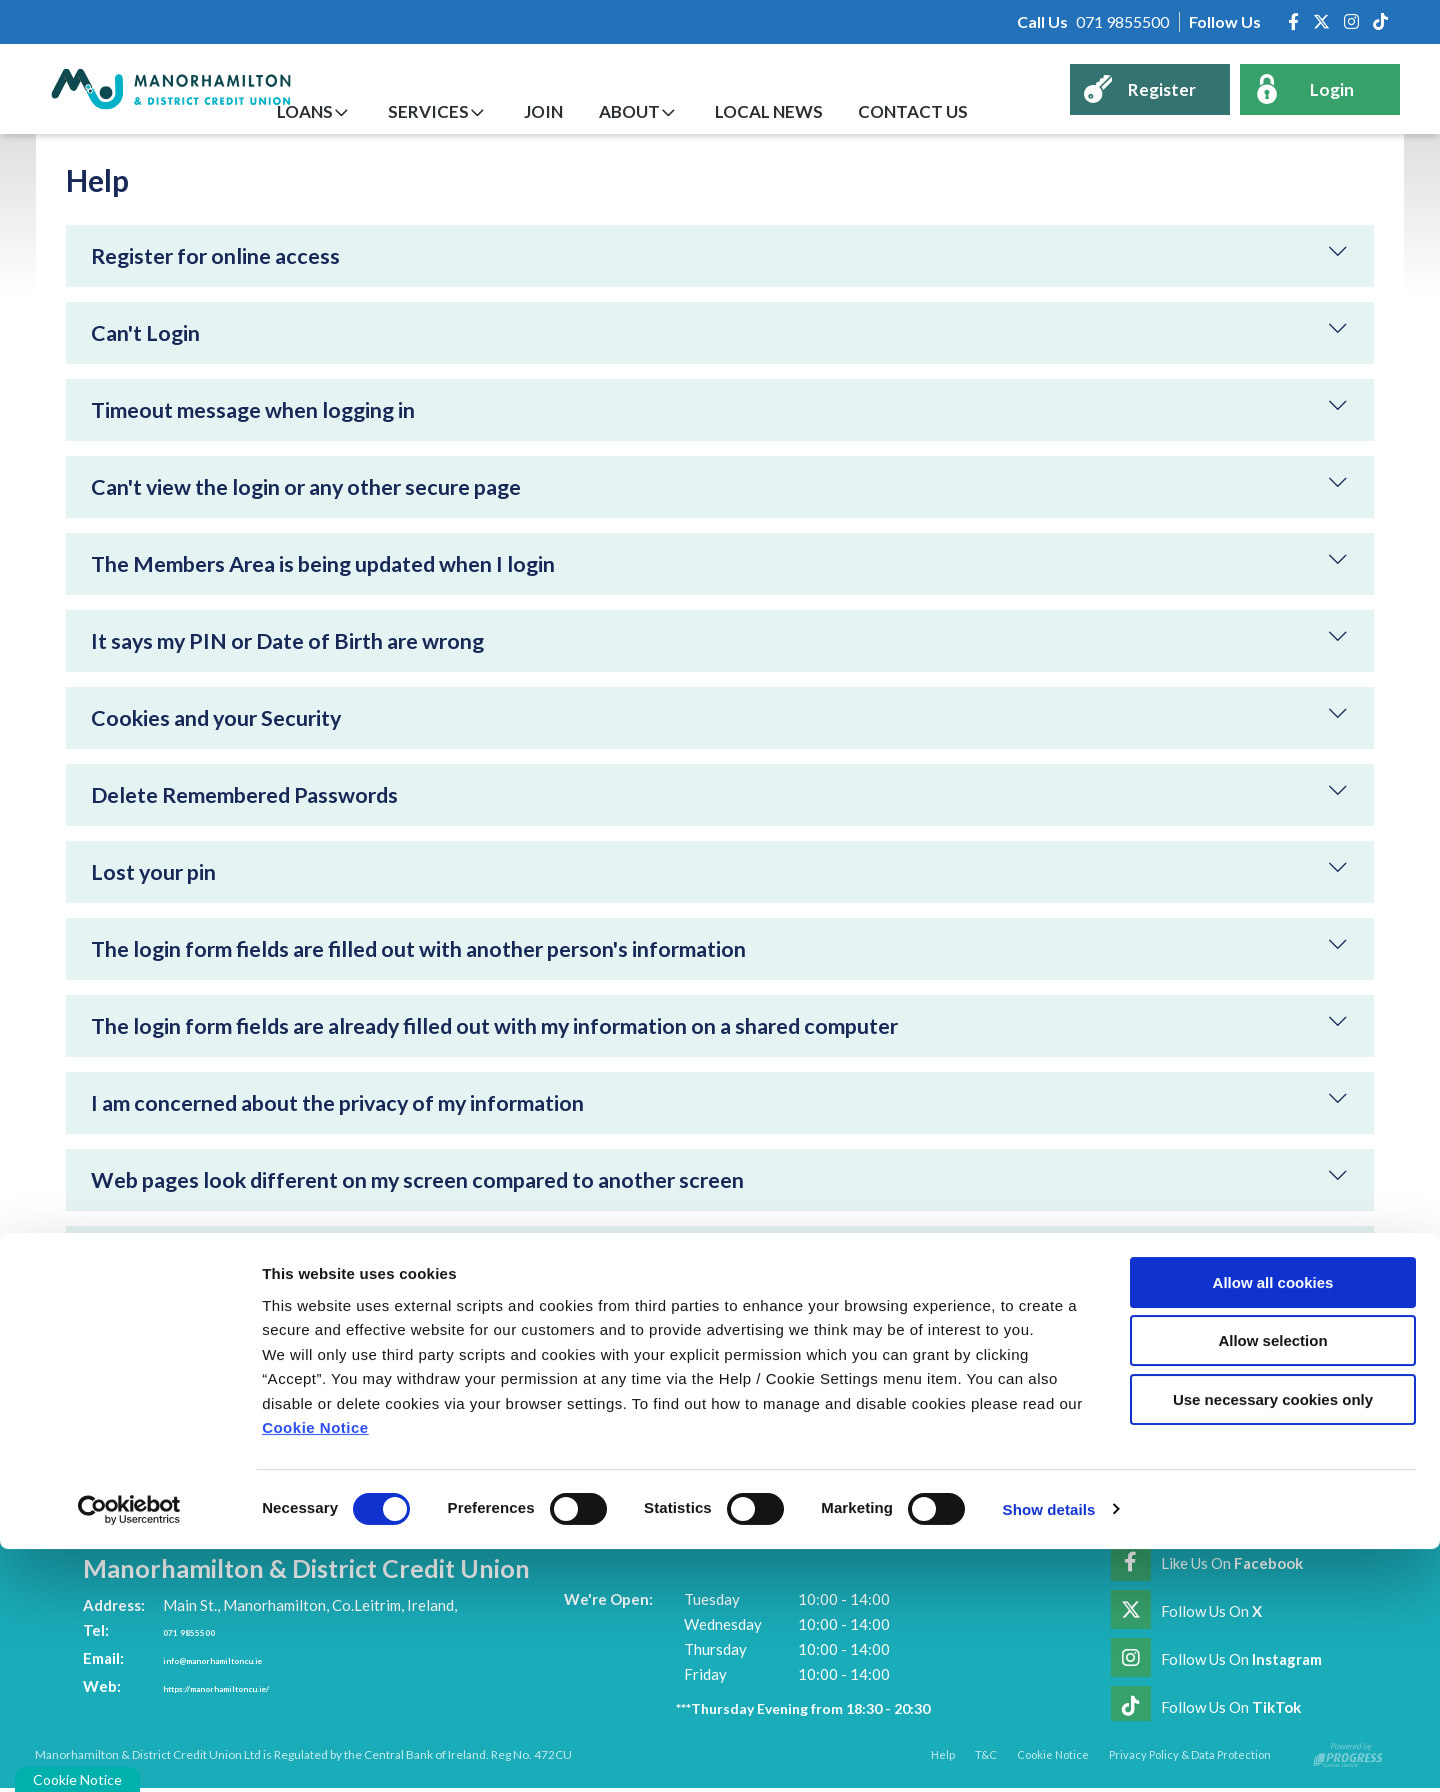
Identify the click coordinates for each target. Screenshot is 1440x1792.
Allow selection (1272, 1583)
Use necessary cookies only (1273, 1642)
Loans (396, 111)
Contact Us (933, 111)
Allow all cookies (1273, 1525)
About (677, 111)
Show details (1049, 1752)
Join (606, 111)
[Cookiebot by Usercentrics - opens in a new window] (129, 1753)
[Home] (155, 89)
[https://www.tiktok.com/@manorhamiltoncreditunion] (1380, 21)
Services (505, 111)
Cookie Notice (315, 1671)
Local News (803, 111)
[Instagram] (1351, 21)
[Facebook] (1293, 21)
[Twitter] (1321, 21)
